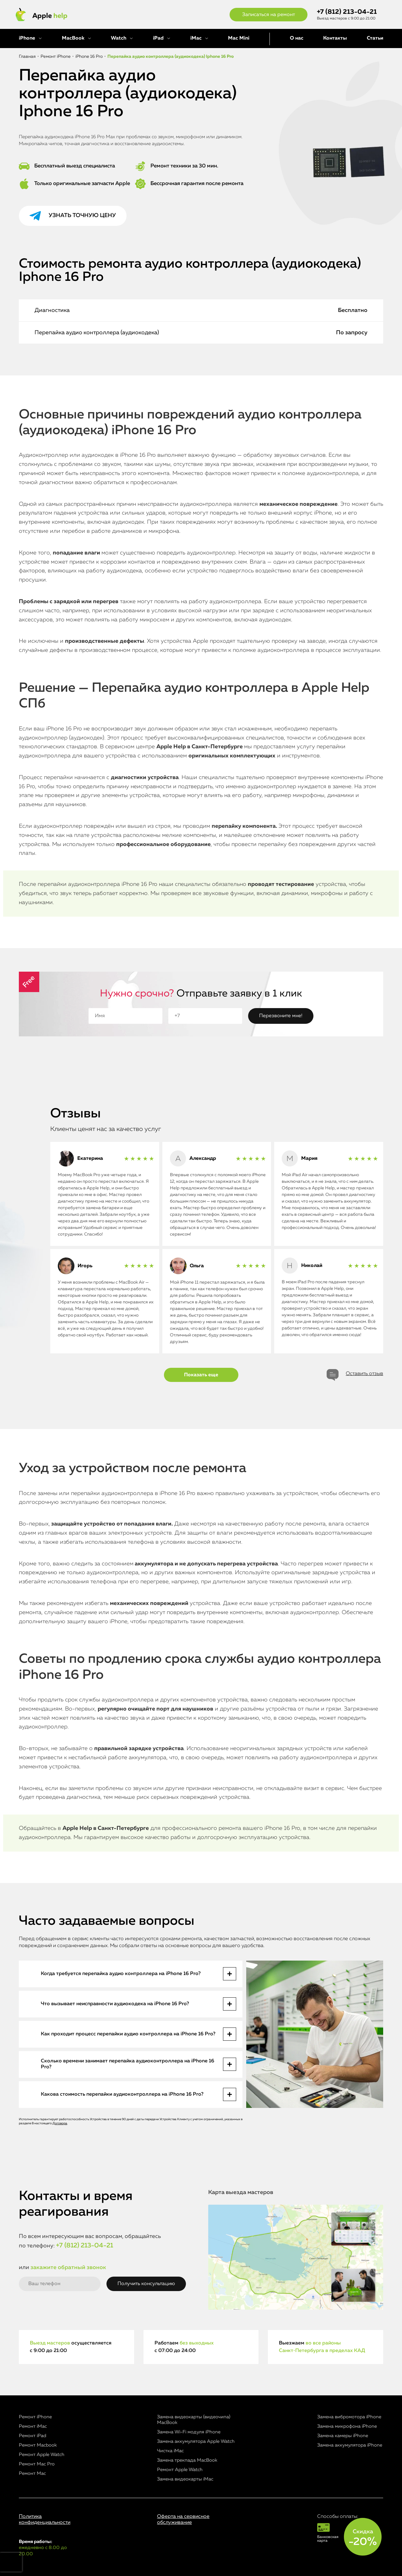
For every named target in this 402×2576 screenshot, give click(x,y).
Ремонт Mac (32, 2473)
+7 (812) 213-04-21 (347, 12)
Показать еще (201, 1375)
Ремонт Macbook (38, 2445)
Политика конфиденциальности (44, 2519)
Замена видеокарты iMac (185, 2479)
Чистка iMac (170, 2450)
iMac (196, 38)
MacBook (73, 38)
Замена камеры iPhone (342, 2435)
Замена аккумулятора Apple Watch (196, 2441)
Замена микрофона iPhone (347, 2426)
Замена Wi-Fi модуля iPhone (188, 2432)
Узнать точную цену (82, 215)
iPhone (27, 38)
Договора (59, 2123)
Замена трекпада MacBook (187, 2460)
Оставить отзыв (364, 1373)
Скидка (363, 2538)
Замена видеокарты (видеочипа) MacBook (193, 2420)
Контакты (335, 38)
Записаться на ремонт (268, 14)
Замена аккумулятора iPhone (349, 2445)
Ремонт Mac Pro (37, 2464)
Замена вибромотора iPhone (349, 2417)
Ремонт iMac (33, 2426)
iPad (158, 38)
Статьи (375, 38)
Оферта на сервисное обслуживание (183, 2519)
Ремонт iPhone (35, 2417)
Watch (118, 38)
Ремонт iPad (32, 2435)
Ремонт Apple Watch (41, 2454)
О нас (296, 38)
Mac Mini (238, 38)
